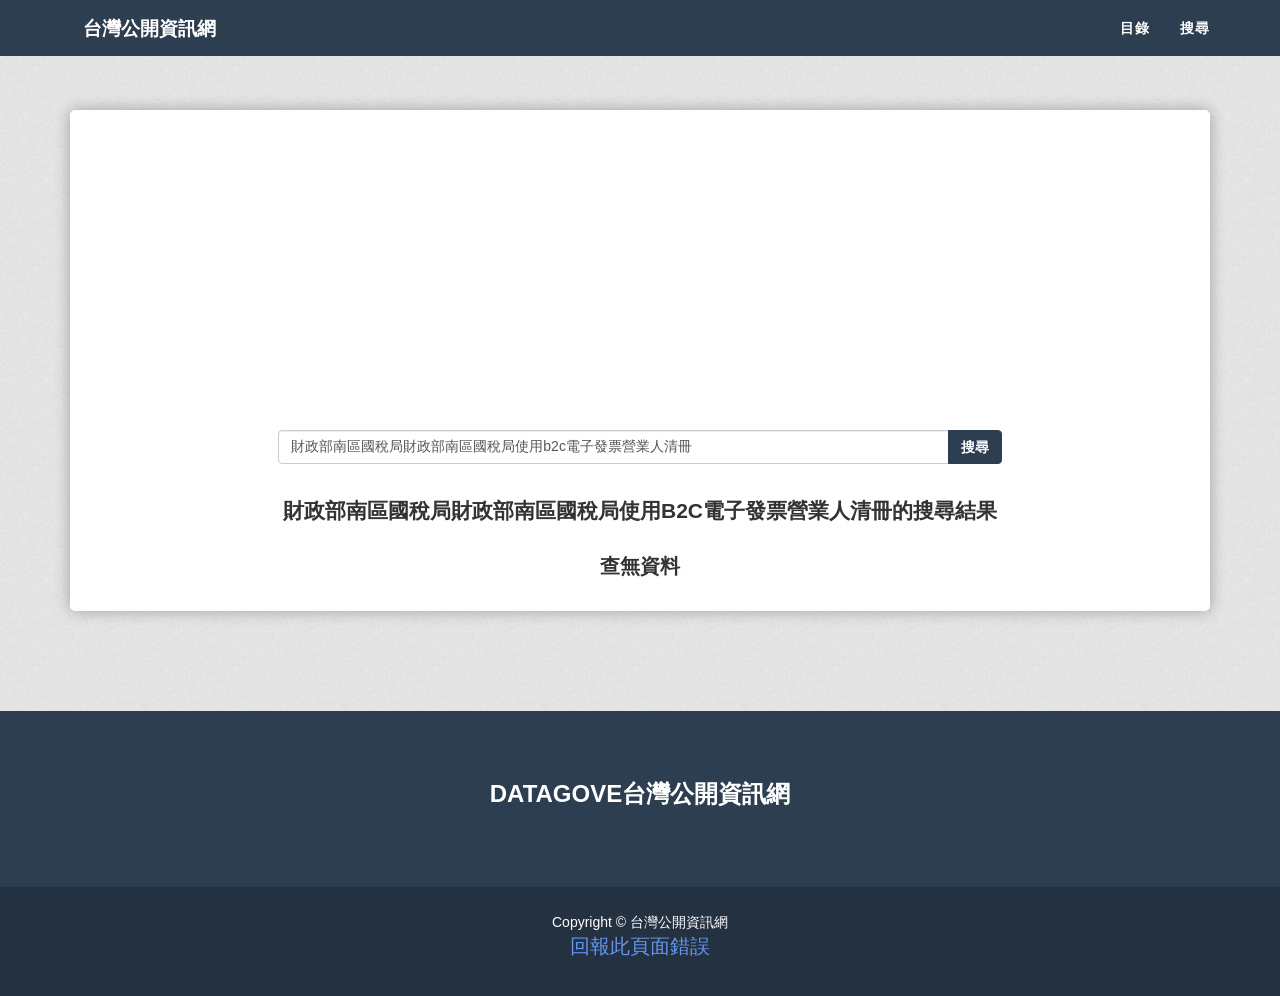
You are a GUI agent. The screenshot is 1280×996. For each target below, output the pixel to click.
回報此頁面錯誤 (640, 946)
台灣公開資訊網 (168, 50)
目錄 (1135, 50)
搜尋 (1195, 50)
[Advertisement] (639, 270)
